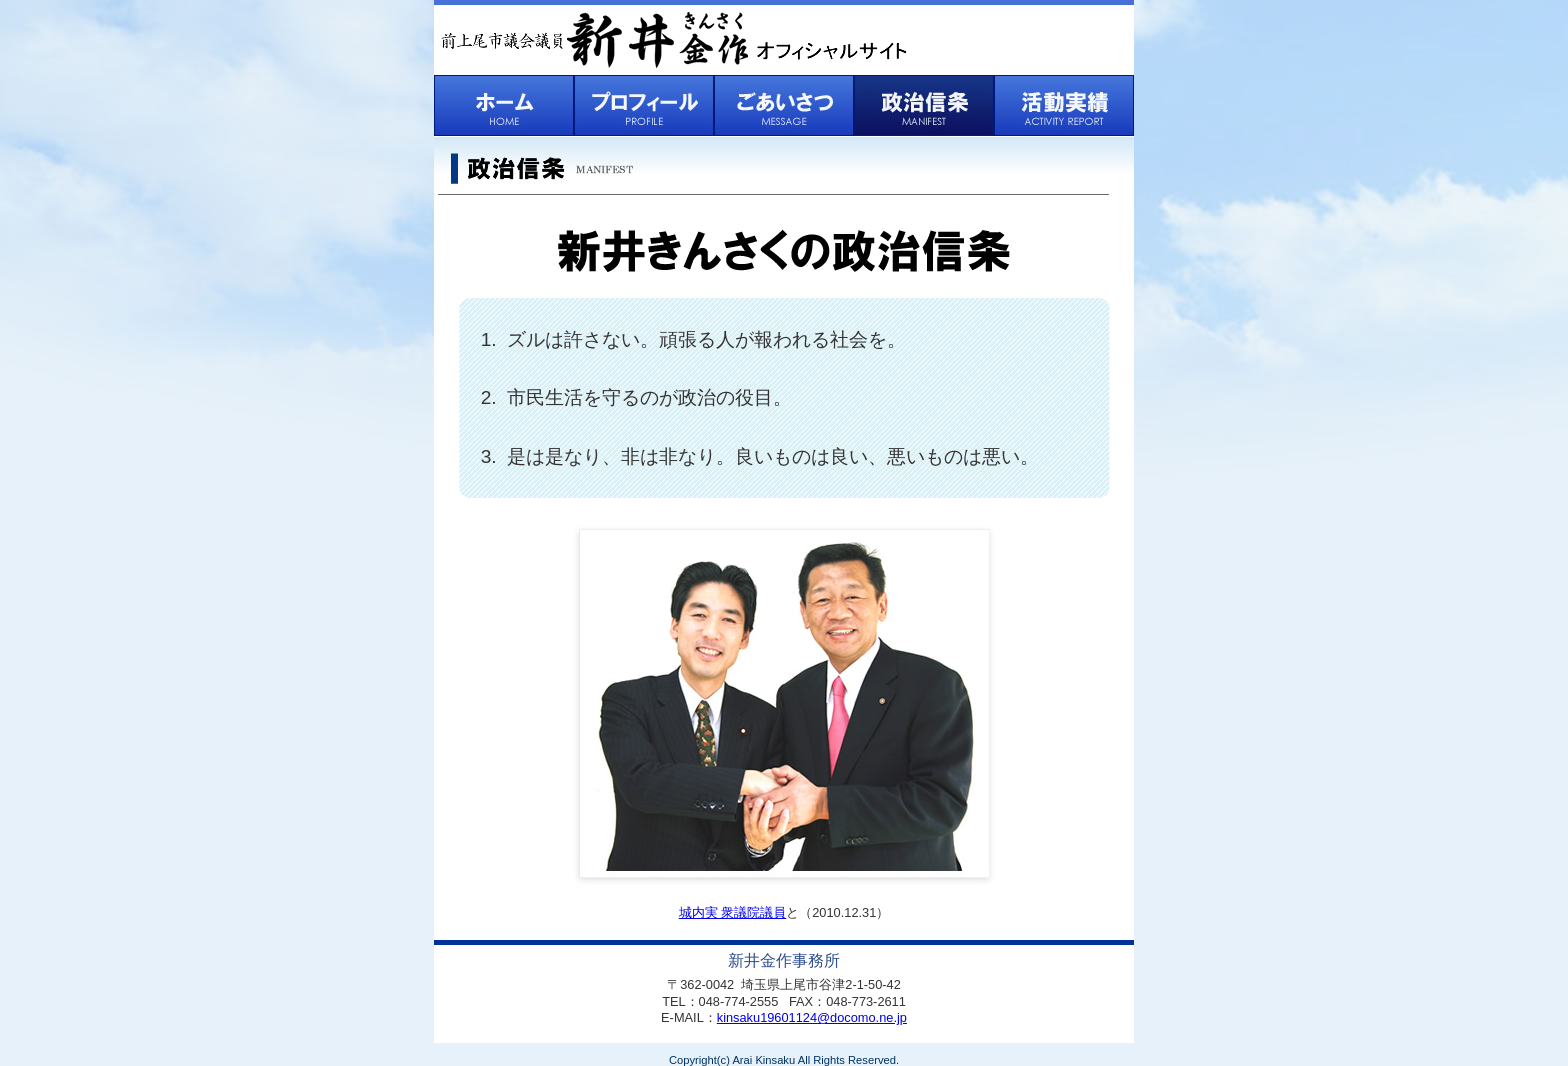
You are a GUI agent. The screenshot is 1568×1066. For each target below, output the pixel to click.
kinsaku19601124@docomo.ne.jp (812, 1017)
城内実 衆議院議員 (733, 912)
